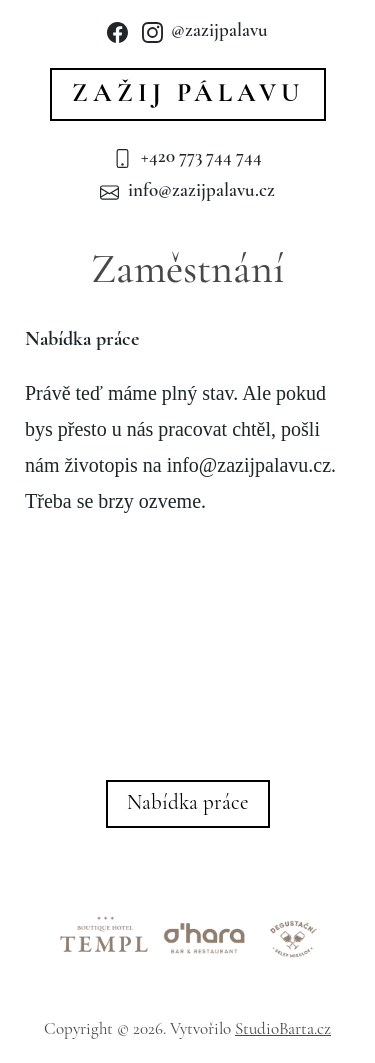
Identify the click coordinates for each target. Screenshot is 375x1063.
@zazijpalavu (205, 31)
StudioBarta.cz (283, 1029)
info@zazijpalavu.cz (187, 191)
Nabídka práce (188, 803)
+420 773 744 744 (187, 157)
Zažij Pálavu (188, 94)
